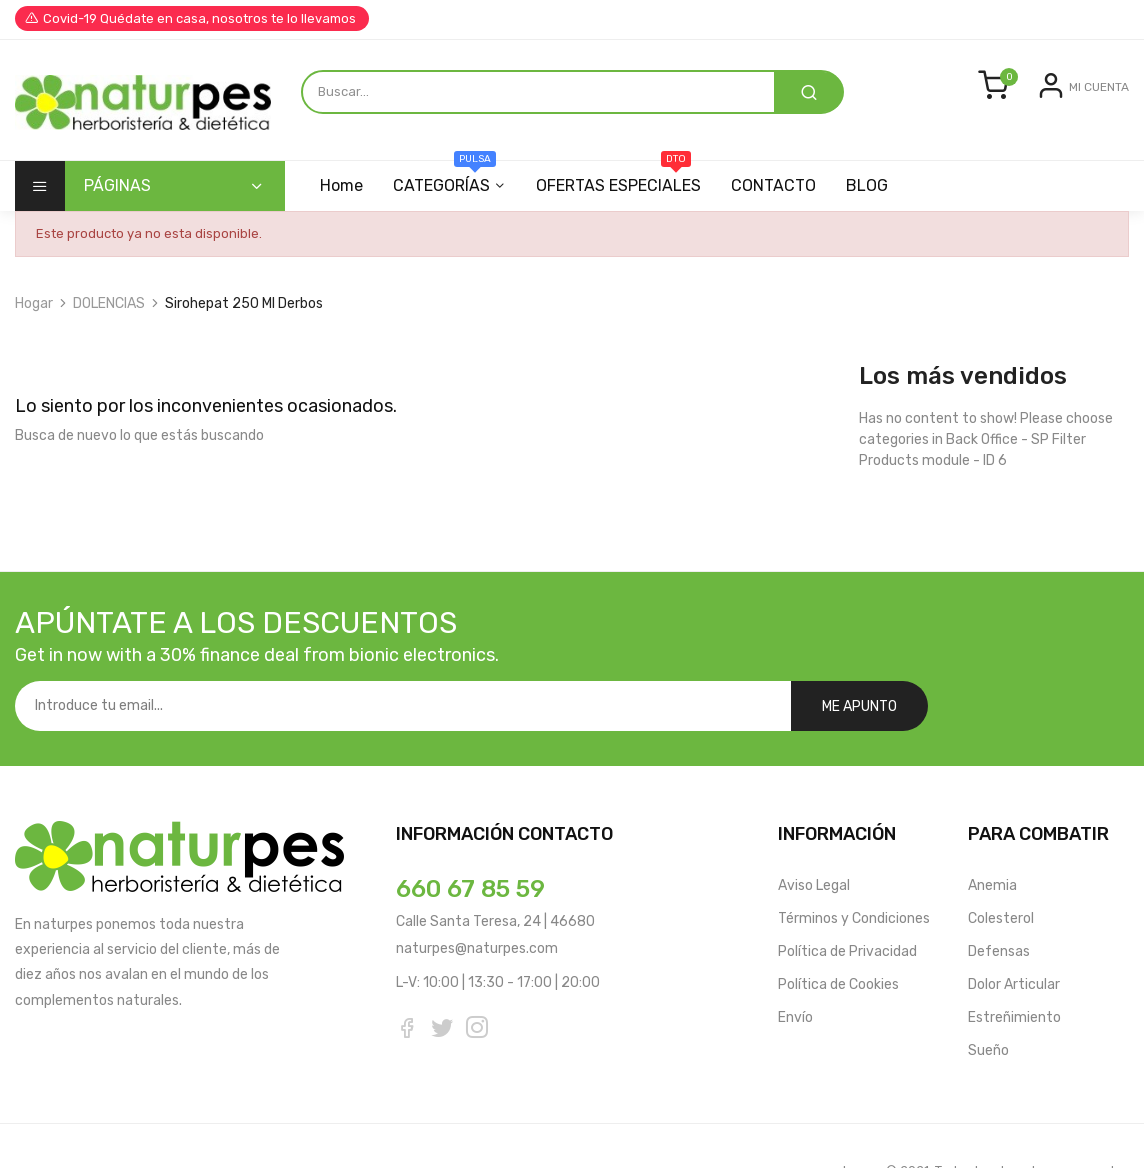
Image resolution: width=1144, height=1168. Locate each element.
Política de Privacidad (847, 901)
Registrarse (1091, 101)
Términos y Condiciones (854, 868)
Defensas (999, 901)
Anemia (992, 835)
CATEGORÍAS (447, 178)
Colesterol (1001, 868)
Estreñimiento (1014, 967)
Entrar (1022, 101)
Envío (795, 967)
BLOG (879, 185)
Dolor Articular (1014, 934)
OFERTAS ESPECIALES (624, 178)
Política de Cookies (838, 934)
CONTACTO (782, 185)
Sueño (988, 1000)
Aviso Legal (814, 835)
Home (341, 185)
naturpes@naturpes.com (477, 898)
